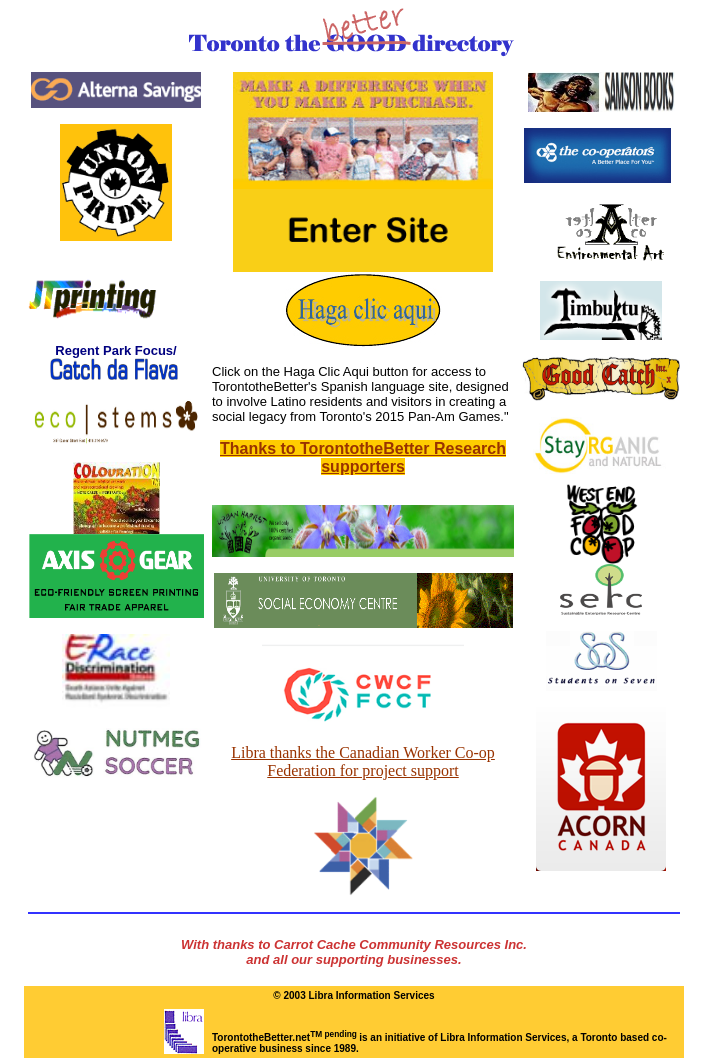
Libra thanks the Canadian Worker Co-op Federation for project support (363, 761)
